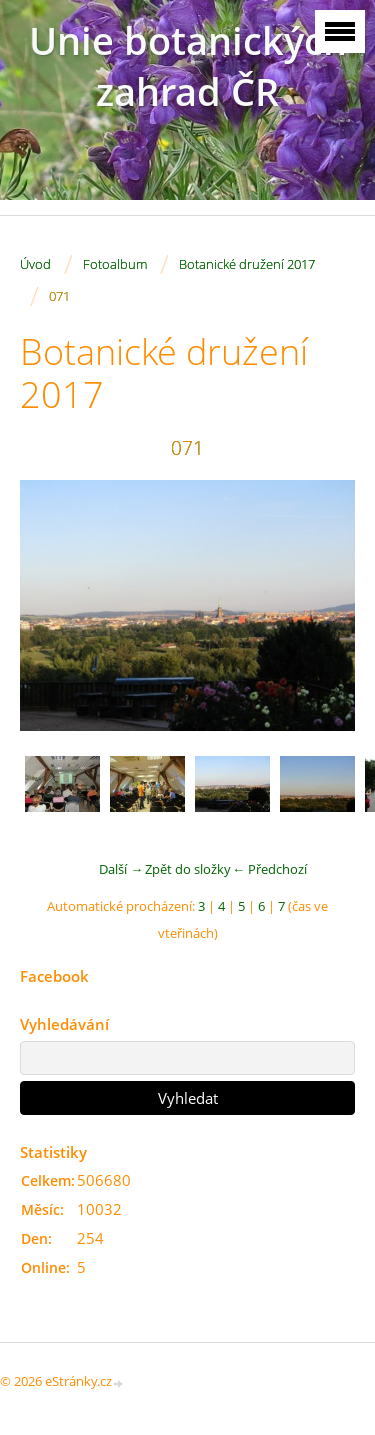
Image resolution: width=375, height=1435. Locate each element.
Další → (121, 869)
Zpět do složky (188, 869)
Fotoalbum (115, 264)
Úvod (35, 264)
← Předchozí (269, 869)
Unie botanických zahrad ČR (188, 66)
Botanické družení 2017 (247, 264)
